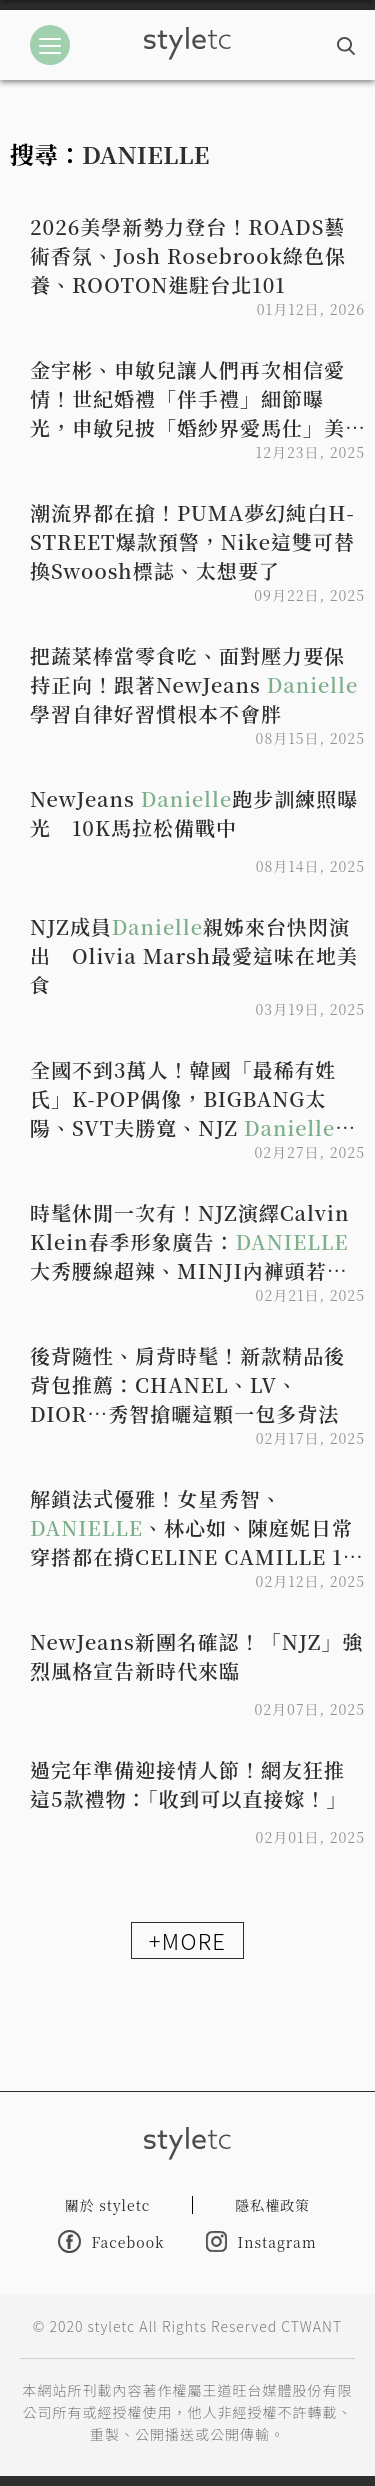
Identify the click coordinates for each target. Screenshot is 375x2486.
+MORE (187, 1940)
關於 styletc (108, 2205)
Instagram (261, 2241)
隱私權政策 (272, 2205)
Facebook (111, 2241)
